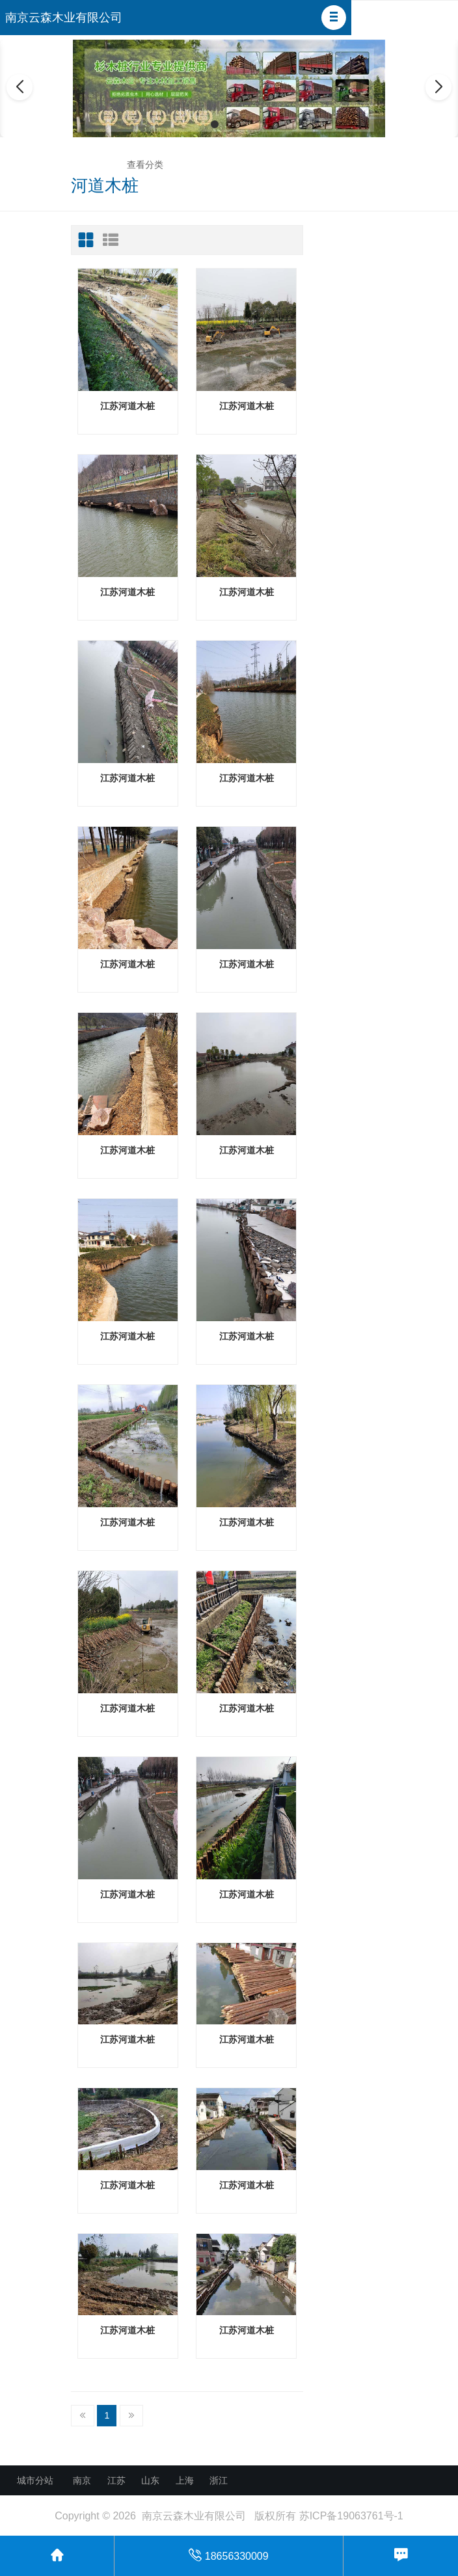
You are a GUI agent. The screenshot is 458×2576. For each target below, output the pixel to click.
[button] (333, 17)
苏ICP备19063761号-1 (351, 2515)
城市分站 (35, 2480)
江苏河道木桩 (127, 406)
